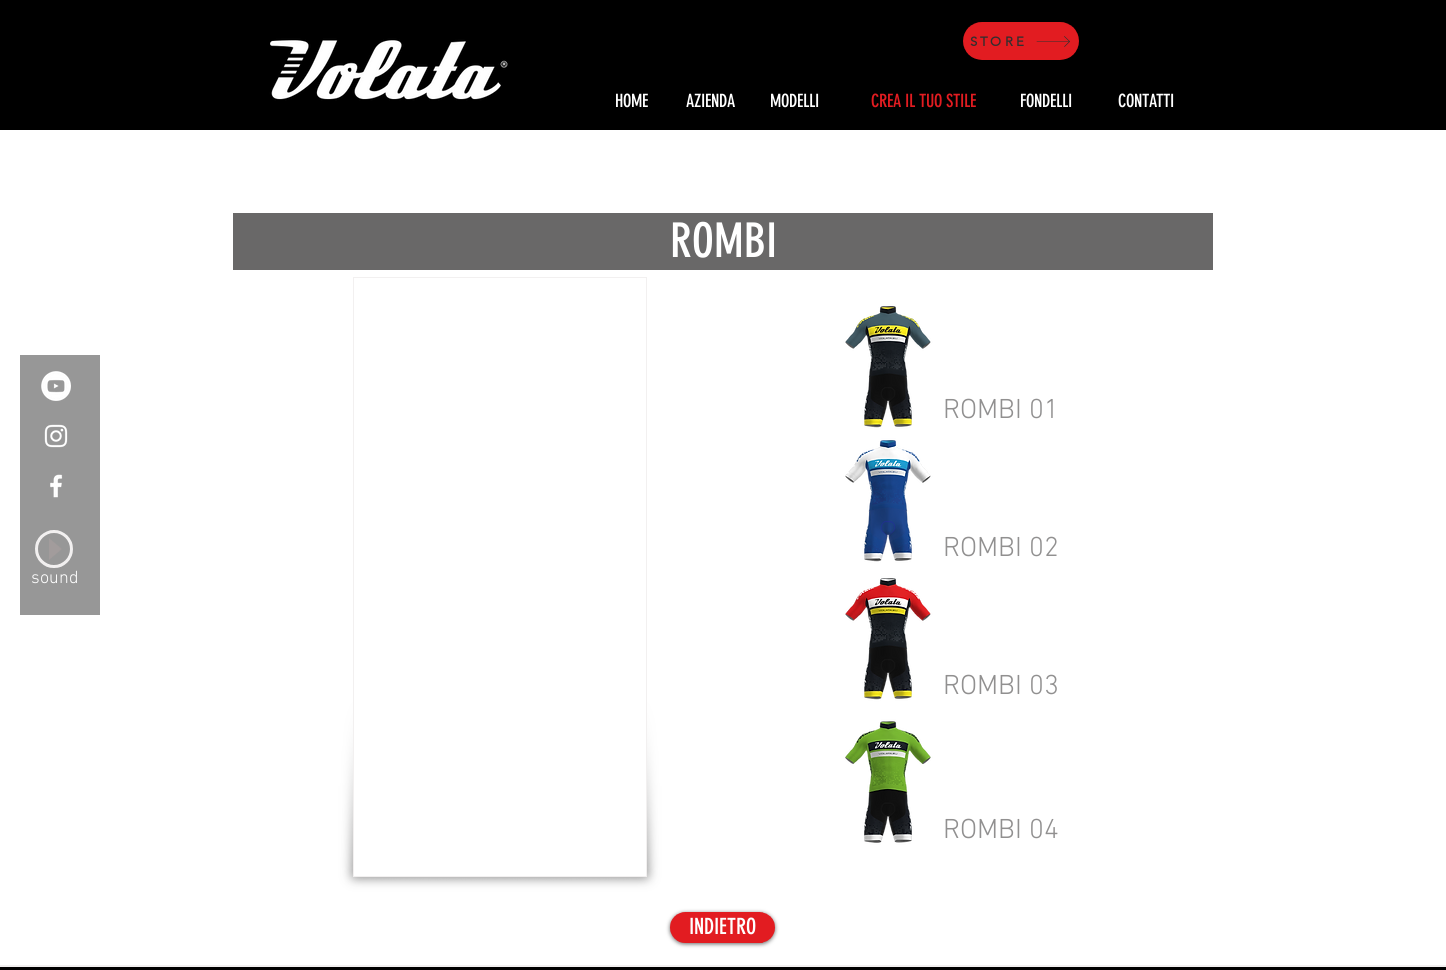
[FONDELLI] (1046, 102)
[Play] (54, 549)
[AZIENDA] (710, 102)
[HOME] (631, 102)
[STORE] (1021, 41)
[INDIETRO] (722, 927)
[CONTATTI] (1146, 102)
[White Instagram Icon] (56, 436)
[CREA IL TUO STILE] (923, 102)
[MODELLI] (794, 102)
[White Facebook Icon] (56, 486)
